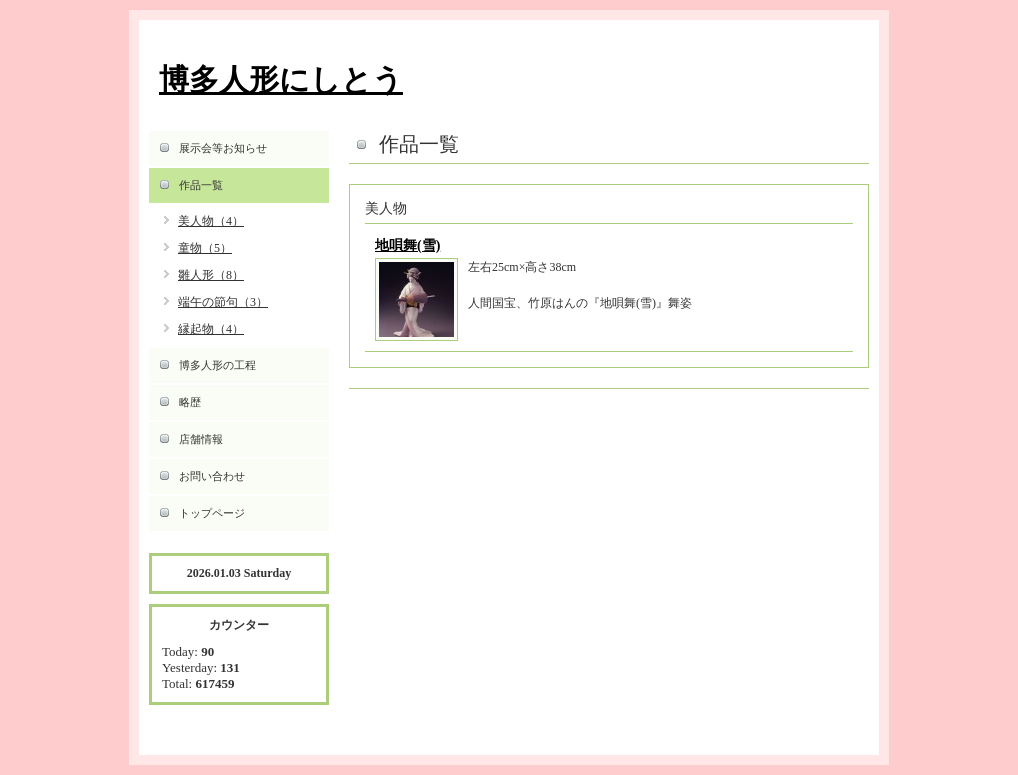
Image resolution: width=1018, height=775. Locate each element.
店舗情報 (201, 439)
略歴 (190, 402)
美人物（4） (211, 221)
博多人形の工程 (217, 365)
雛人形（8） (211, 275)
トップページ (212, 513)
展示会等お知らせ (223, 148)
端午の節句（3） (223, 302)
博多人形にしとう (281, 79)
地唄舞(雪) (407, 245)
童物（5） (205, 248)
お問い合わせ (212, 476)
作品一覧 (201, 185)
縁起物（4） (211, 329)
